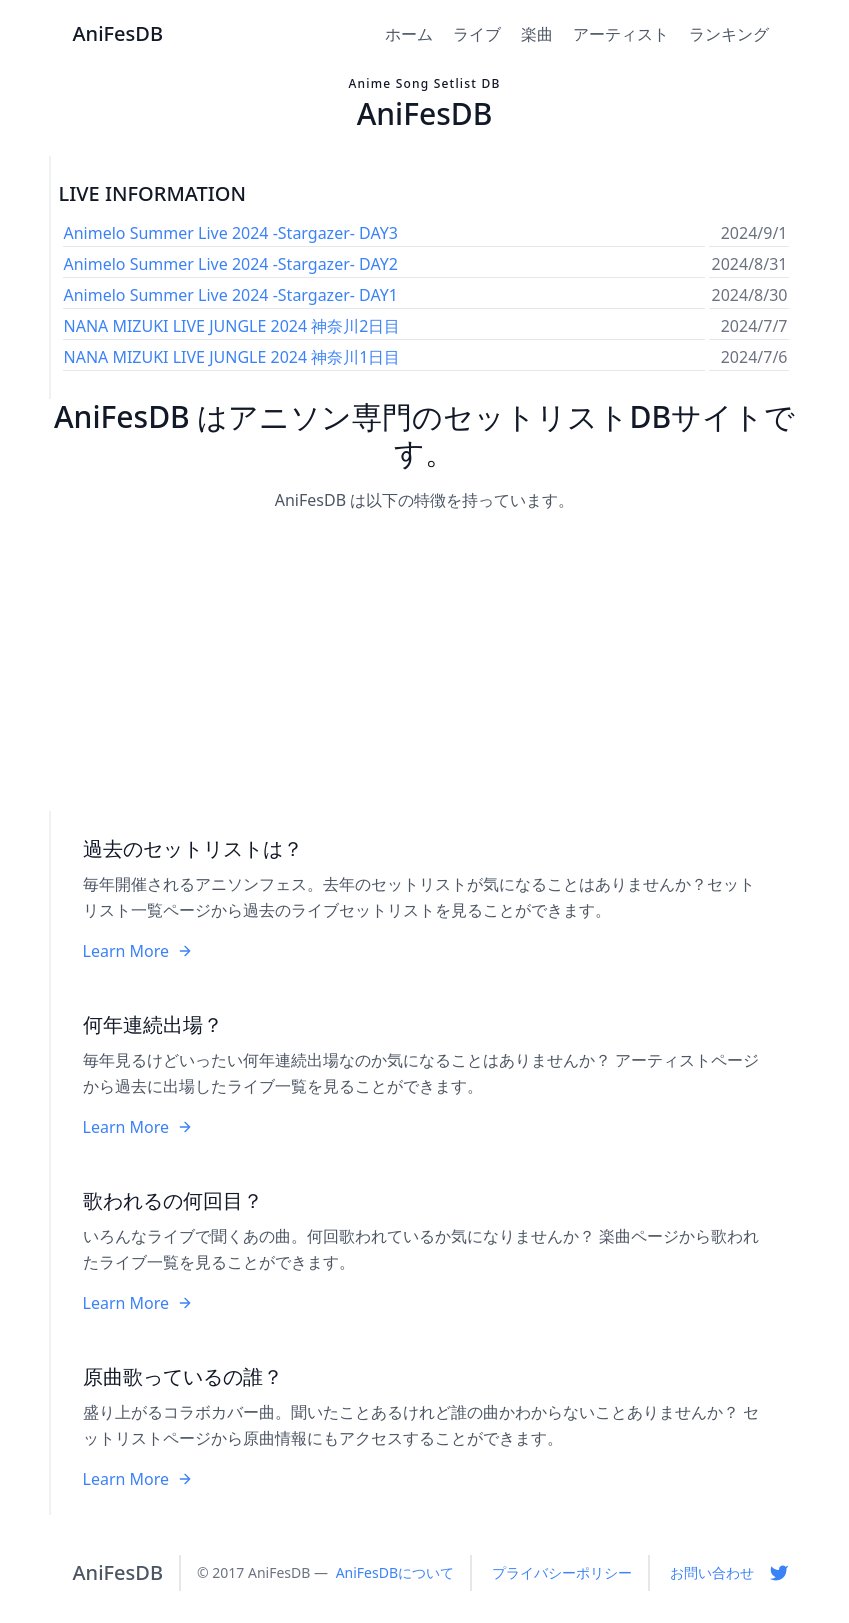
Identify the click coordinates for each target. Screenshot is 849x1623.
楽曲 (537, 34)
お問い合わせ (712, 1572)
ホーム (409, 34)
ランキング (729, 34)
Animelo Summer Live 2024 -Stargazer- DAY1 (231, 295)
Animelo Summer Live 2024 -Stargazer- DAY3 (231, 233)
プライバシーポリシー (562, 1572)
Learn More (138, 951)
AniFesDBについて (395, 1572)
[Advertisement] (425, 663)
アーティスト (621, 34)
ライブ (477, 34)
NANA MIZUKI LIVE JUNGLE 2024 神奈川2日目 (232, 326)
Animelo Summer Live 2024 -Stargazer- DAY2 (231, 264)
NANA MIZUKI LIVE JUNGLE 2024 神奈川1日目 (232, 357)
